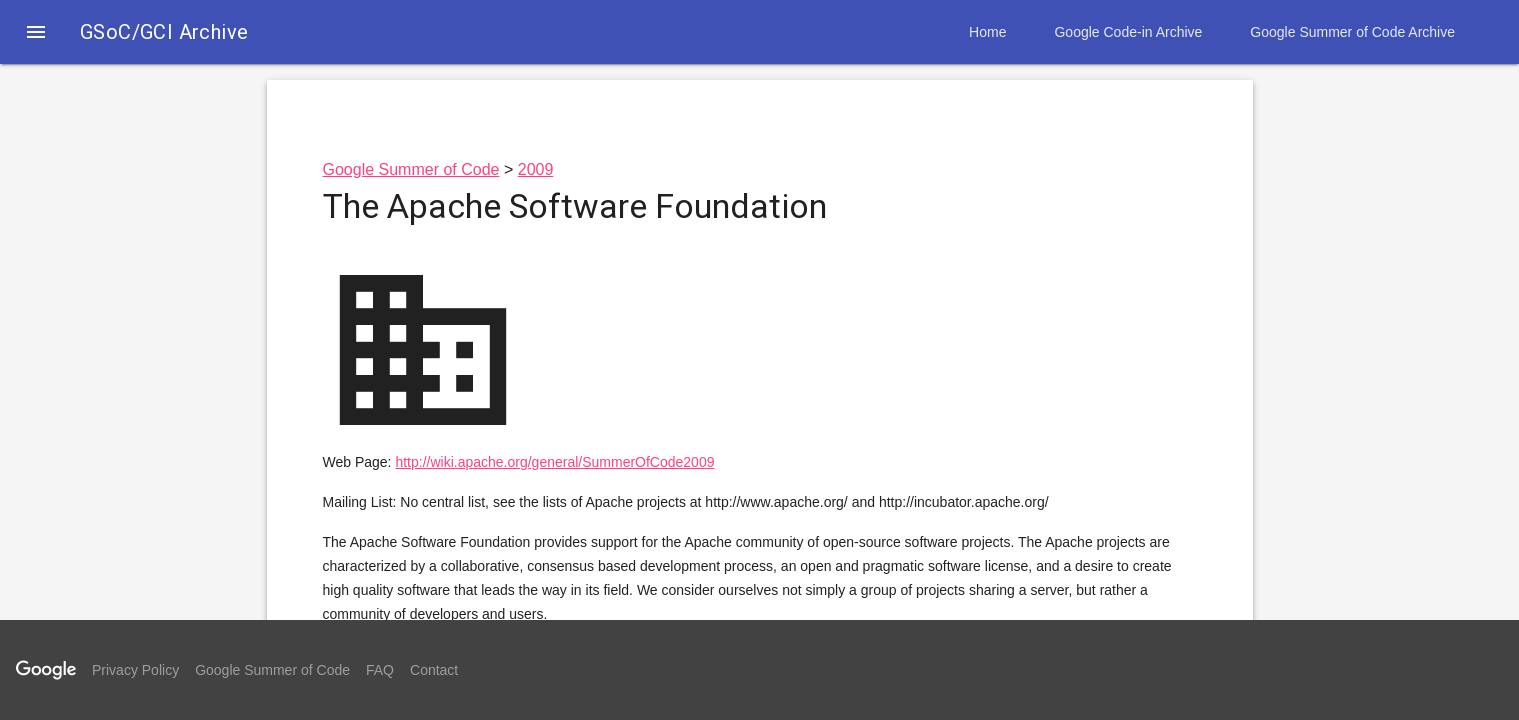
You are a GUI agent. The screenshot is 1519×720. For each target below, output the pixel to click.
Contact (434, 670)
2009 (536, 169)
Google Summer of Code (411, 169)
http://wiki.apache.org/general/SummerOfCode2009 (554, 462)
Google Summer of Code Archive (1352, 32)
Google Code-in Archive (1128, 32)
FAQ (380, 670)
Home (987, 32)
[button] (36, 34)
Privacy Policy (135, 670)
